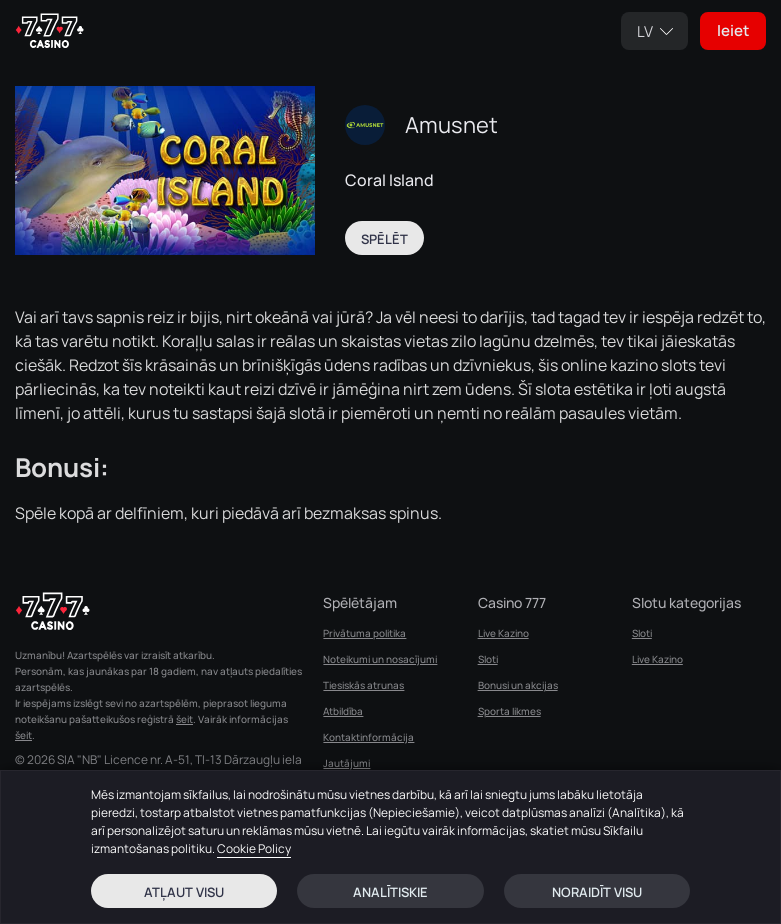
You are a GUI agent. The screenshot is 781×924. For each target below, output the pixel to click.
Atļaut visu (184, 892)
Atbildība (343, 711)
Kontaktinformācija (368, 737)
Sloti (488, 659)
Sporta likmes (509, 711)
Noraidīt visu (597, 892)
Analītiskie (390, 892)
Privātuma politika (364, 633)
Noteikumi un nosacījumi (380, 659)
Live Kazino (503, 633)
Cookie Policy (254, 848)
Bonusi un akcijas (518, 685)
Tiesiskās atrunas (363, 685)
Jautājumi (346, 763)
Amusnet (451, 125)
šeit (184, 719)
